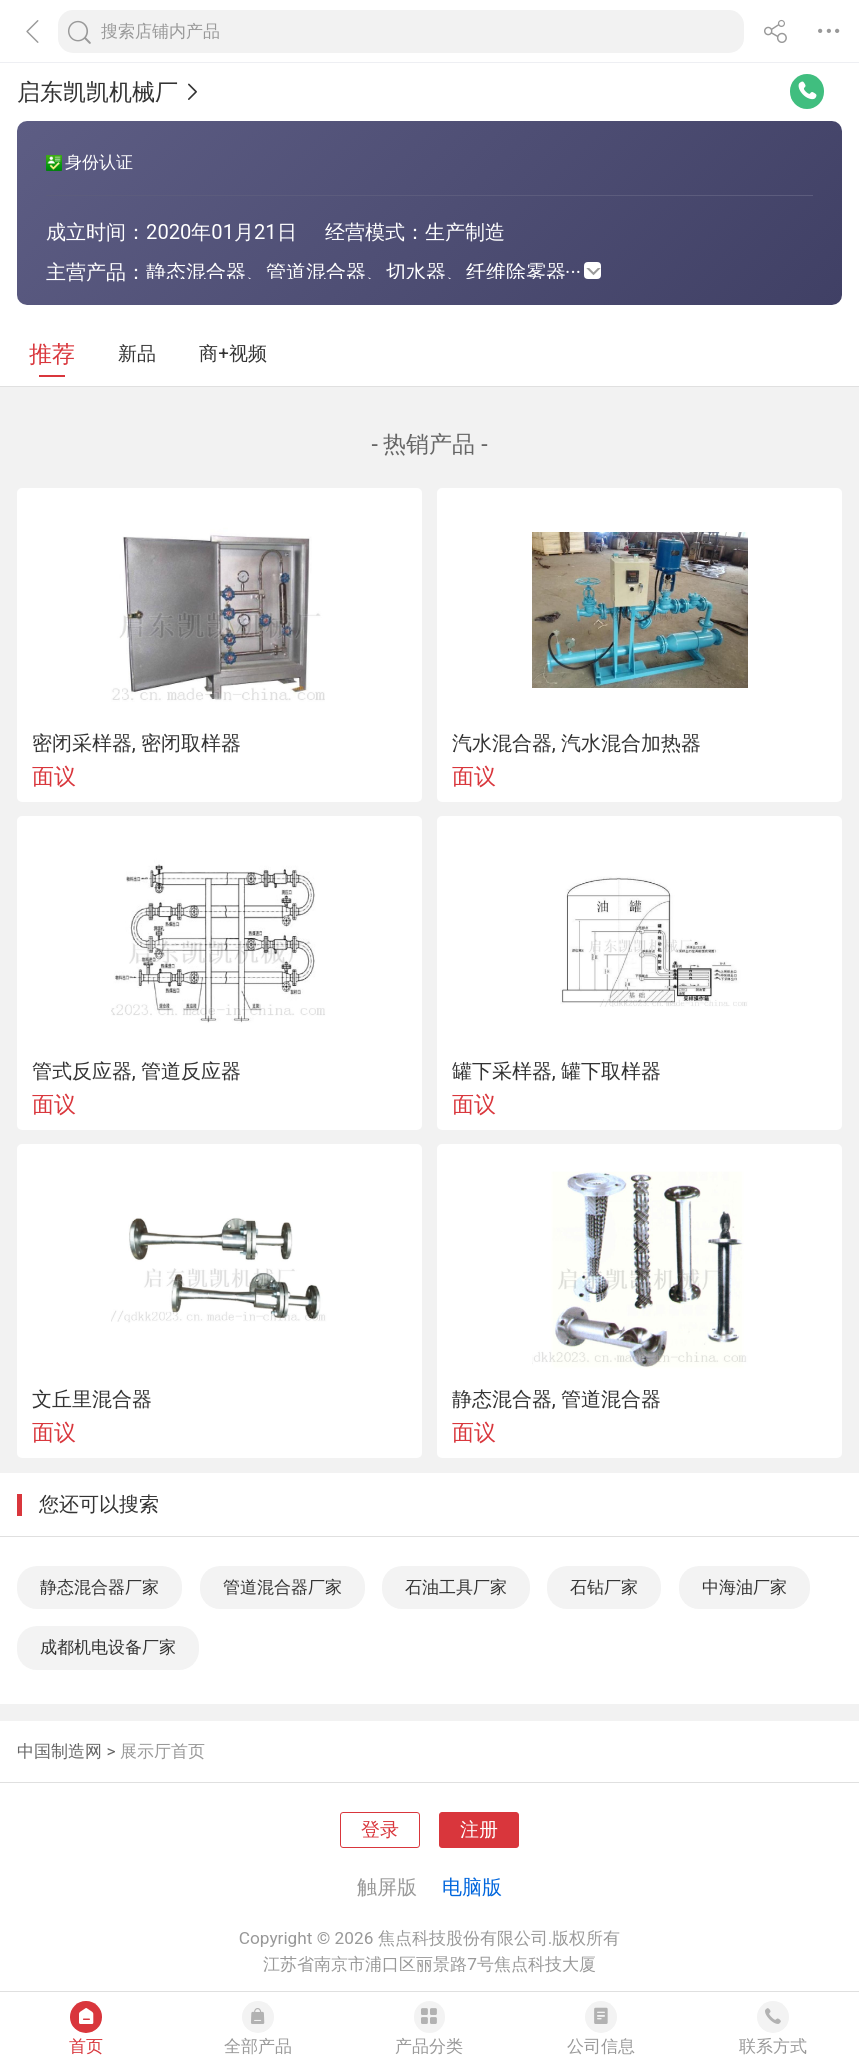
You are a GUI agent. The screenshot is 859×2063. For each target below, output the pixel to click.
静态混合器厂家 (99, 1587)
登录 (380, 1830)
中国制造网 (59, 1751)
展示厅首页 (162, 1751)
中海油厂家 (744, 1587)
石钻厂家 (604, 1587)
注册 (479, 1830)
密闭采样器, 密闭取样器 (136, 743)
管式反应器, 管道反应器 (136, 1071)
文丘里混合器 (92, 1399)
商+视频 (233, 354)
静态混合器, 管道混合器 (556, 1399)
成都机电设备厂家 (108, 1647)
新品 (137, 354)
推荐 (52, 354)
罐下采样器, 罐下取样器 (556, 1071)
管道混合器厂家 (282, 1587)
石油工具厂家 (456, 1587)
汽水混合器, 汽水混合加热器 (576, 743)
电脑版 (472, 1887)
